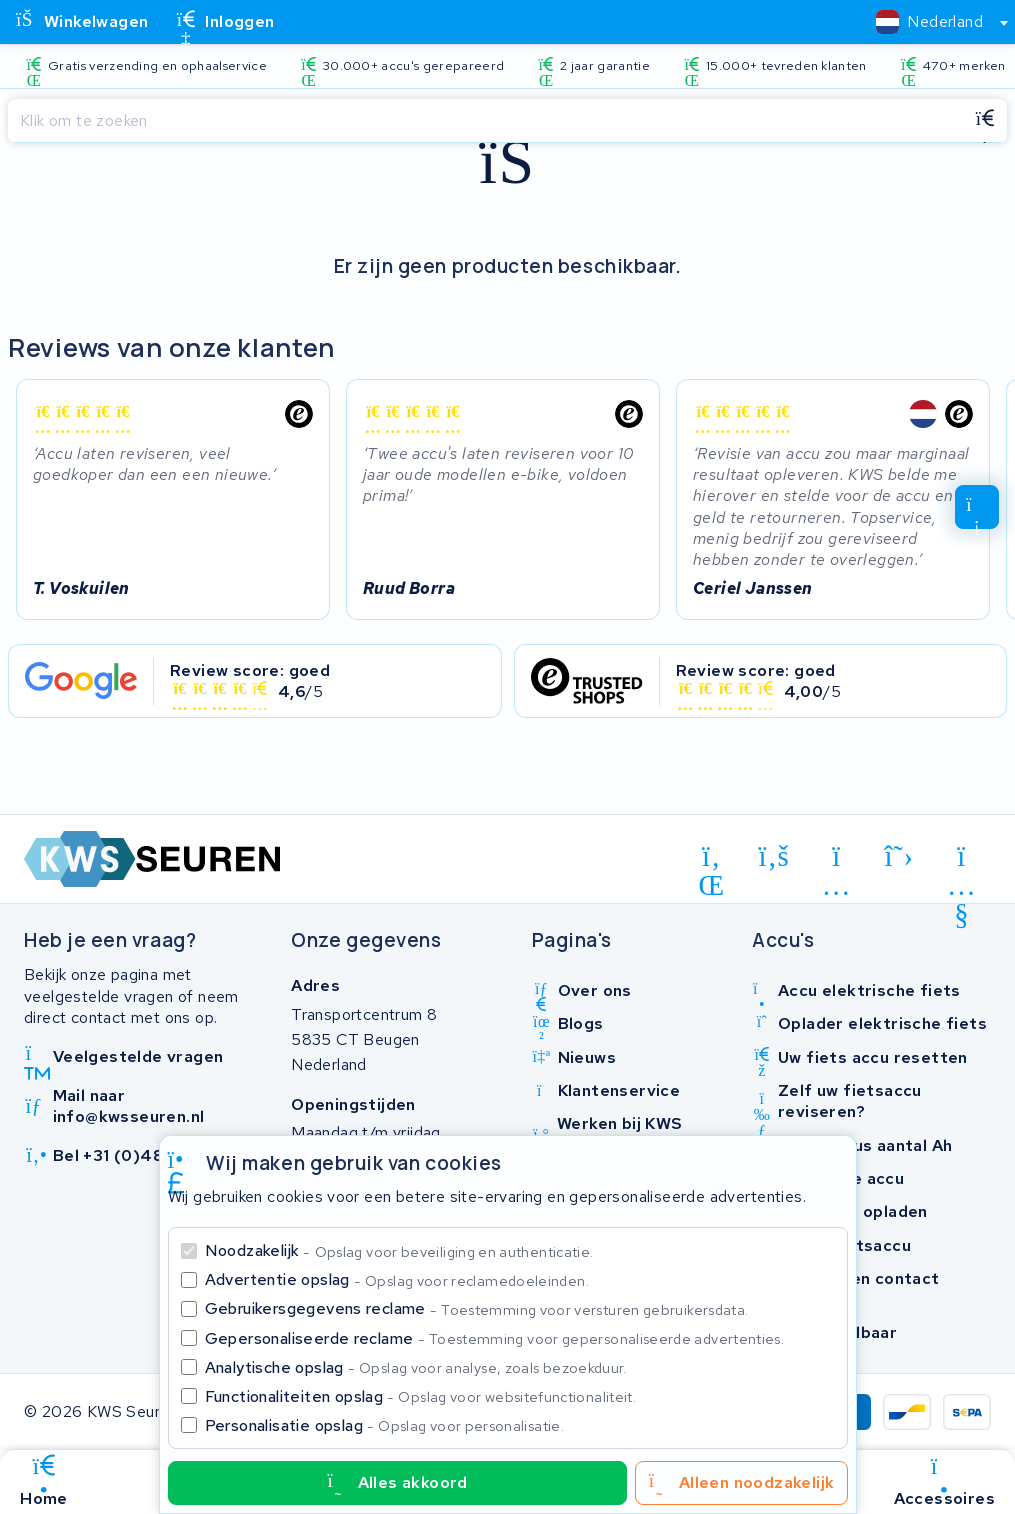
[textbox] (929, 21)
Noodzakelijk (399, 1250)
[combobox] (933, 22)
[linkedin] (711, 860)
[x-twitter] (899, 857)
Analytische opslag (416, 1367)
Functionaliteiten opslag (421, 1396)
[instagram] (836, 860)
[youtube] (961, 860)
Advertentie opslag (397, 1279)
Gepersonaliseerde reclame (495, 1338)
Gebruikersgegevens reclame (477, 1308)
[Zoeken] (485, 121)
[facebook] (774, 857)
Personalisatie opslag (385, 1425)
